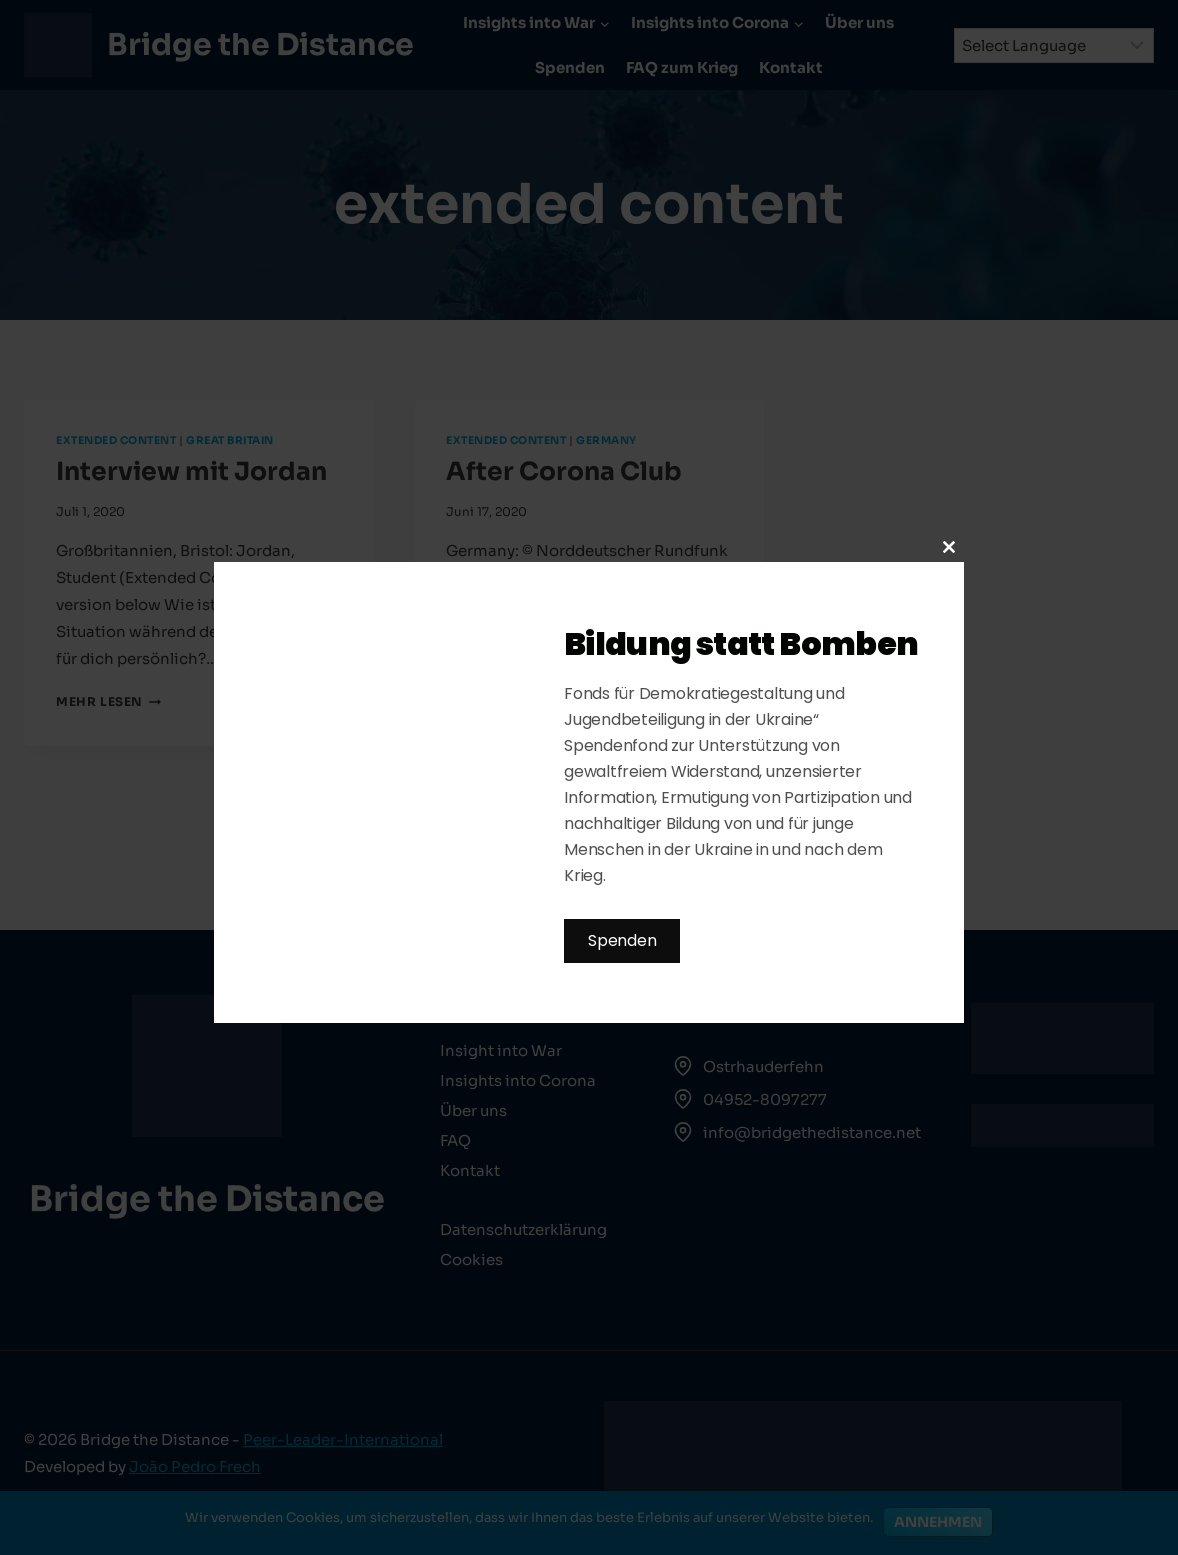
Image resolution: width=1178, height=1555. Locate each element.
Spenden (622, 940)
